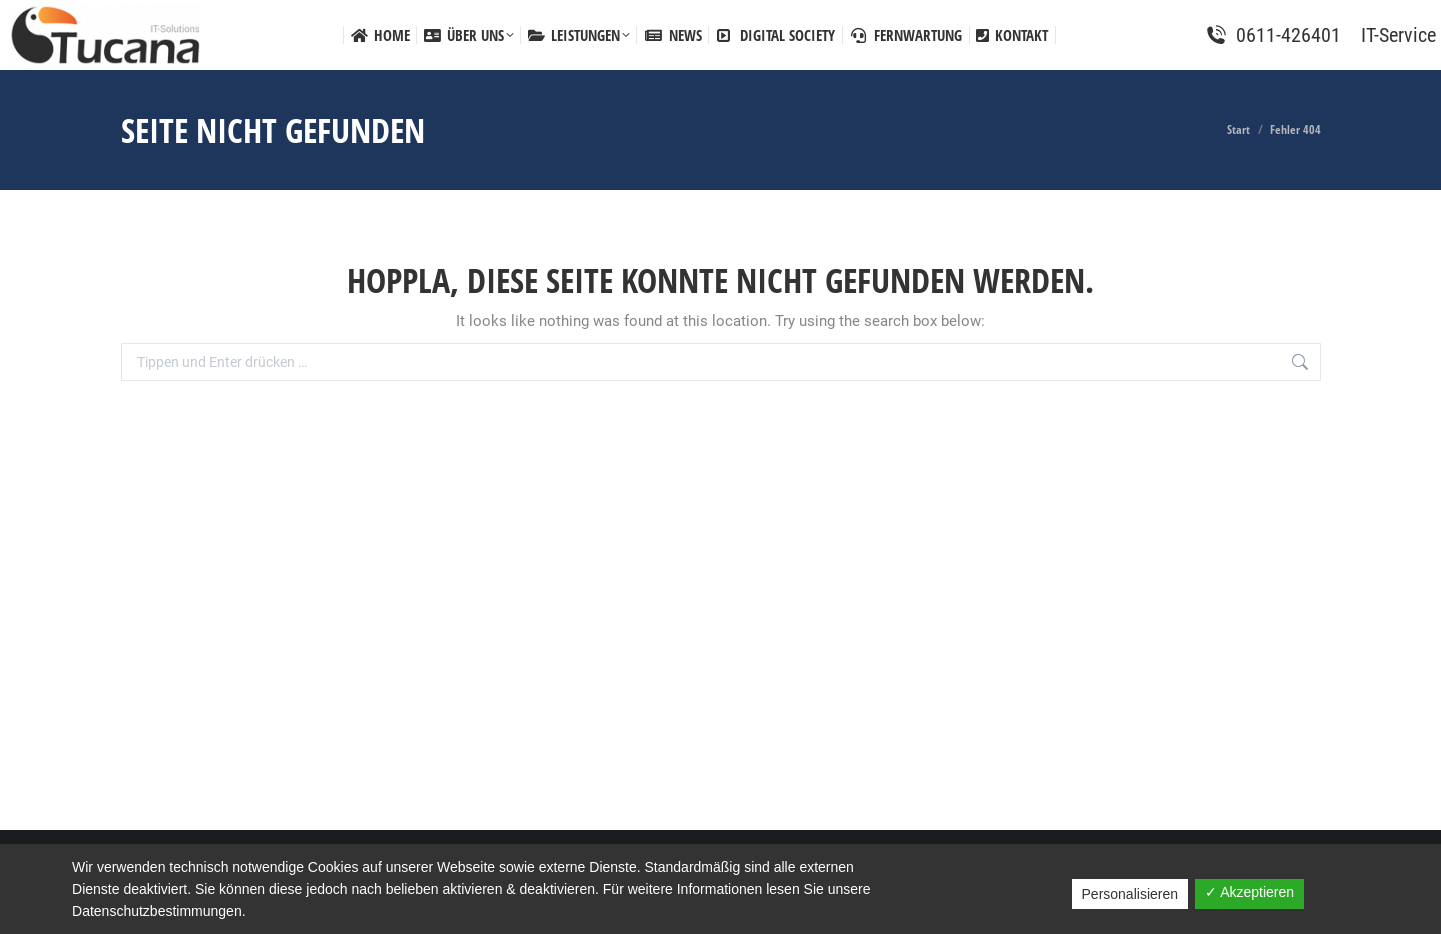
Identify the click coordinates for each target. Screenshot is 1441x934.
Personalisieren (1130, 894)
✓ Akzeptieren (1249, 892)
